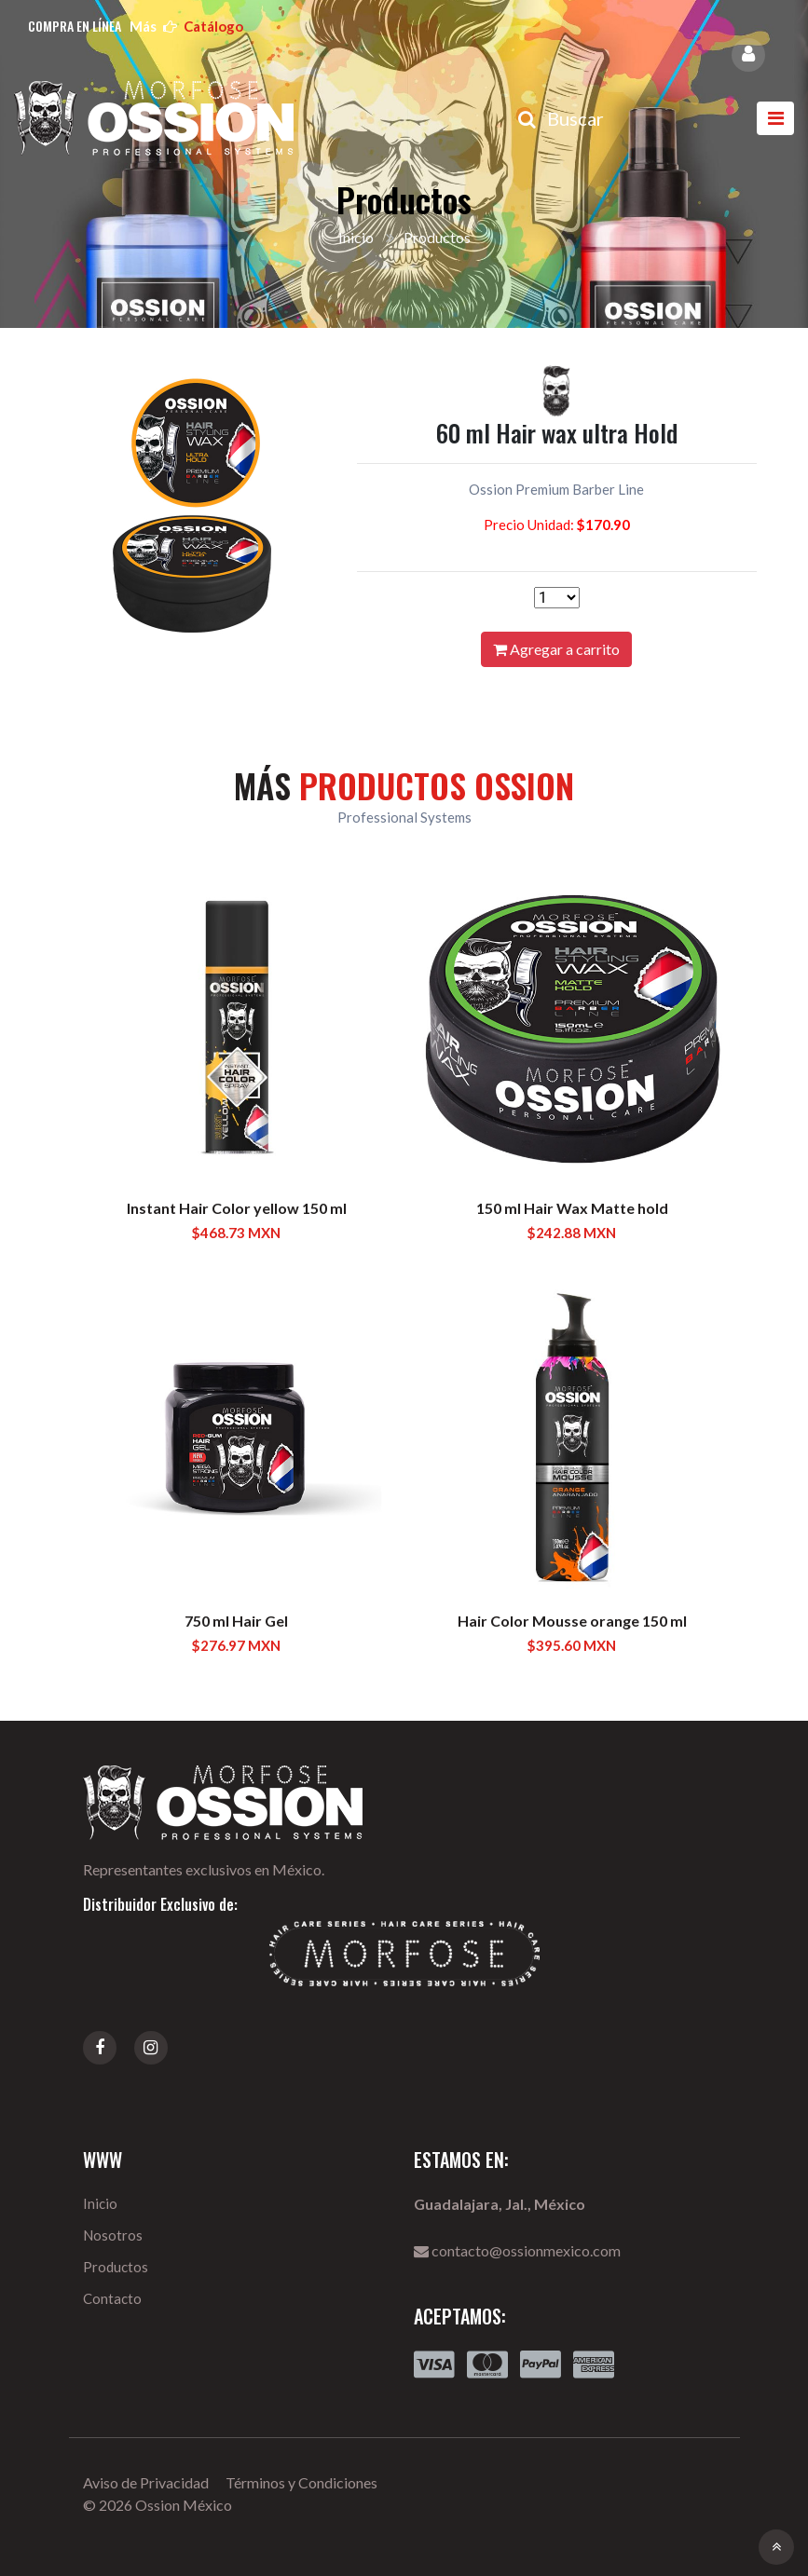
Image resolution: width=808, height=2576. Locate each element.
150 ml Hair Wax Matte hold (572, 1208)
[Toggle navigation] (775, 119)
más (186, 26)
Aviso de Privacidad (146, 2482)
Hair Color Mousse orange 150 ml (572, 1620)
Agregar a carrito (556, 649)
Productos (115, 2266)
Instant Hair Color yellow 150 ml (237, 1208)
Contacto (112, 2298)
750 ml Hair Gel (236, 1620)
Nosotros (113, 2235)
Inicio (356, 237)
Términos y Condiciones (301, 2482)
